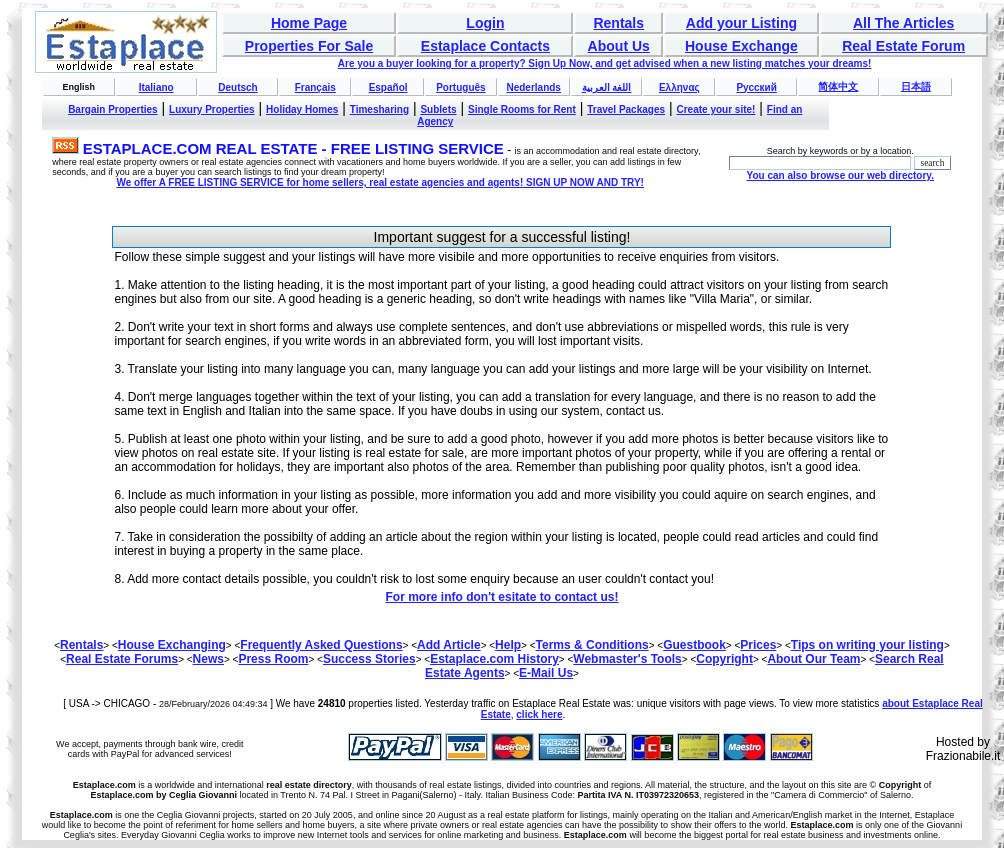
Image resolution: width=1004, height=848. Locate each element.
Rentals (618, 23)
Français (315, 87)
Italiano (156, 87)
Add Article (449, 645)
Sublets (438, 109)
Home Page (309, 23)
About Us (619, 46)
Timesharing (379, 109)
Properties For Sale (309, 46)
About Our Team (813, 659)
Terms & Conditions (592, 645)
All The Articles (903, 23)
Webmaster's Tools (627, 659)
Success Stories (369, 659)
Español (388, 87)
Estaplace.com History (494, 659)
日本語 (916, 86)
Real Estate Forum (903, 46)
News (208, 659)
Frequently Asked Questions (321, 645)
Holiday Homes (302, 109)
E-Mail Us (546, 673)
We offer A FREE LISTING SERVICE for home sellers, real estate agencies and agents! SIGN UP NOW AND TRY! (380, 182)
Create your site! (715, 109)
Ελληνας (679, 87)
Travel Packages (626, 109)
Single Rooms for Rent (522, 109)
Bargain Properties (112, 109)
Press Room (273, 659)
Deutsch (237, 87)
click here (539, 714)
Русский (756, 87)
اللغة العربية (607, 87)
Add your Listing (741, 23)
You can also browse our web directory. (839, 175)
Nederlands (533, 87)
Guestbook (694, 645)
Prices (758, 645)
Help (508, 645)
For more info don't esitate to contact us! (502, 597)
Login (485, 23)
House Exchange (741, 46)
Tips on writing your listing (867, 645)
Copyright (724, 659)
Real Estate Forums (122, 659)
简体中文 (838, 86)
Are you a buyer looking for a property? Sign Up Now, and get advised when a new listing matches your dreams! (605, 63)
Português (460, 87)
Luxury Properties (212, 109)
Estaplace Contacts (485, 46)
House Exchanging (172, 645)
